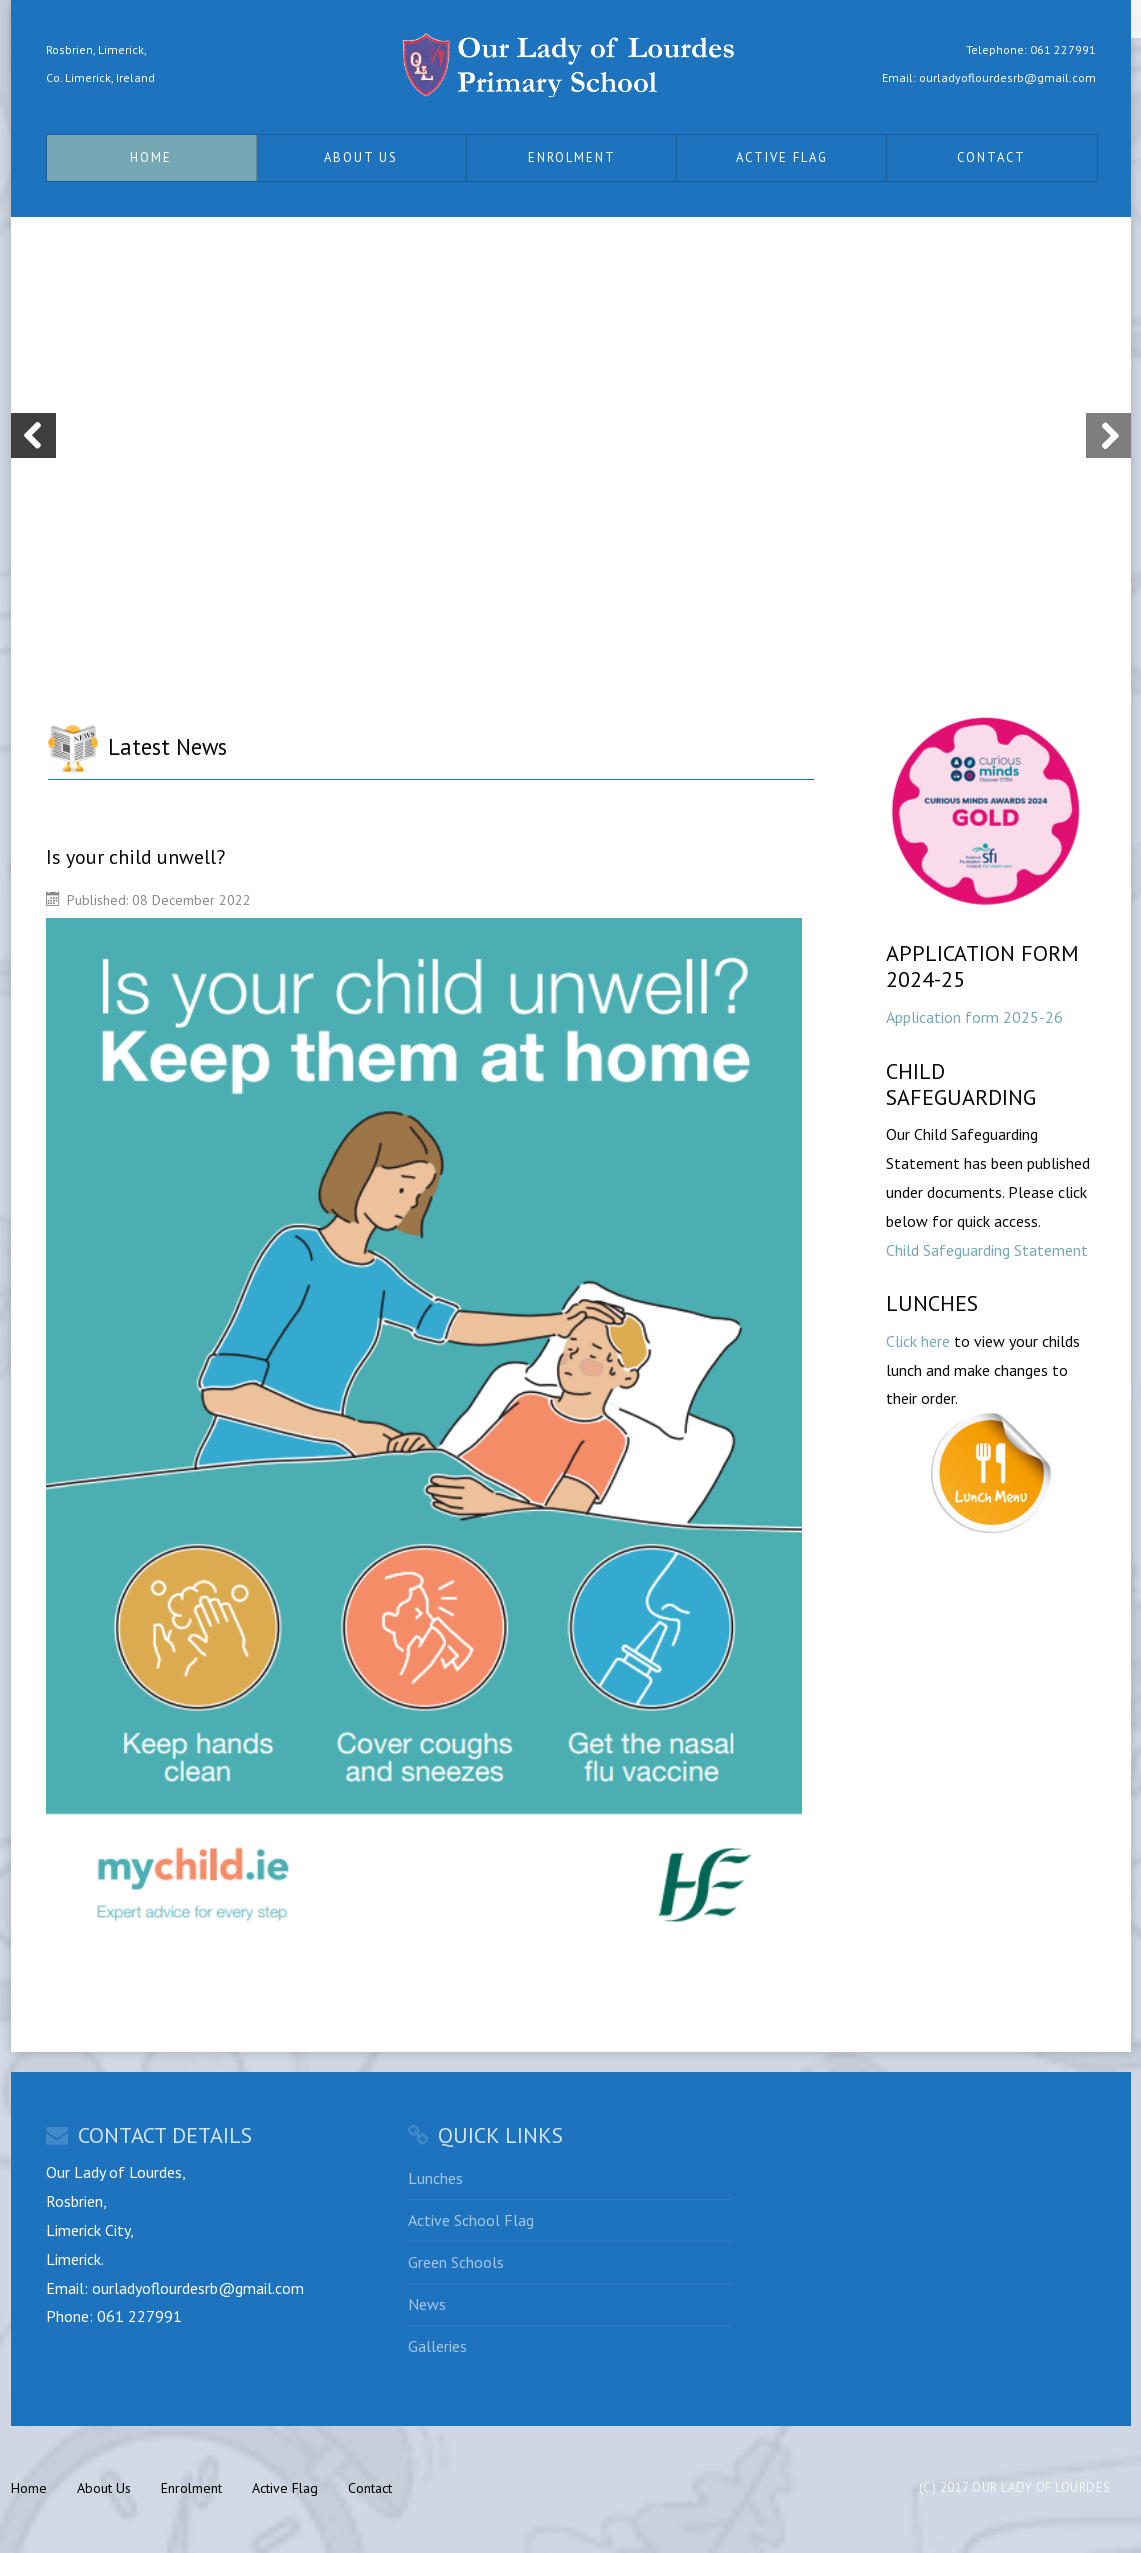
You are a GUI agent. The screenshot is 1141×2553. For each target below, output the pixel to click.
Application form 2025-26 (974, 1017)
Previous (33, 435)
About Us (361, 157)
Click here (918, 1341)
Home (151, 157)
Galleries (437, 2346)
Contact (991, 157)
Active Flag (782, 157)
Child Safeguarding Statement (987, 1250)
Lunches (435, 2178)
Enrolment (572, 157)
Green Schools (456, 2262)
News (427, 2304)
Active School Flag (471, 2220)
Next (1108, 435)
